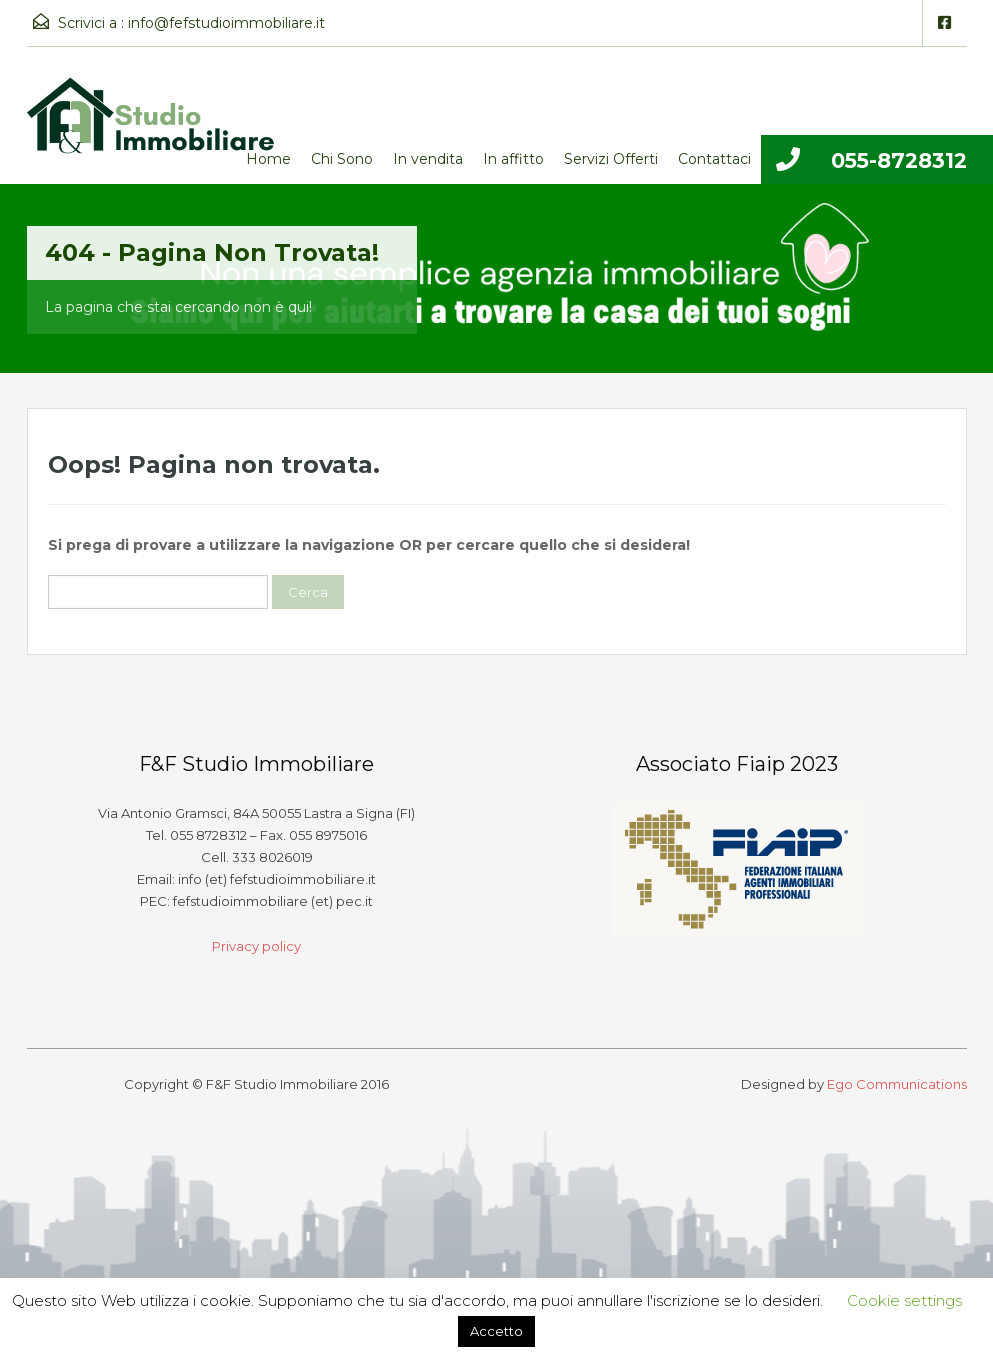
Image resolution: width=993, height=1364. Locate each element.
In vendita (428, 159)
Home (268, 159)
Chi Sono (342, 159)
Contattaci (714, 159)
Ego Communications (897, 1084)
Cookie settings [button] (904, 1300)
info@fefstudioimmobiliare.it (226, 23)
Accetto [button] (496, 1331)
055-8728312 (899, 160)
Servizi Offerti (611, 159)
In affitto (513, 159)
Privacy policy (256, 946)
